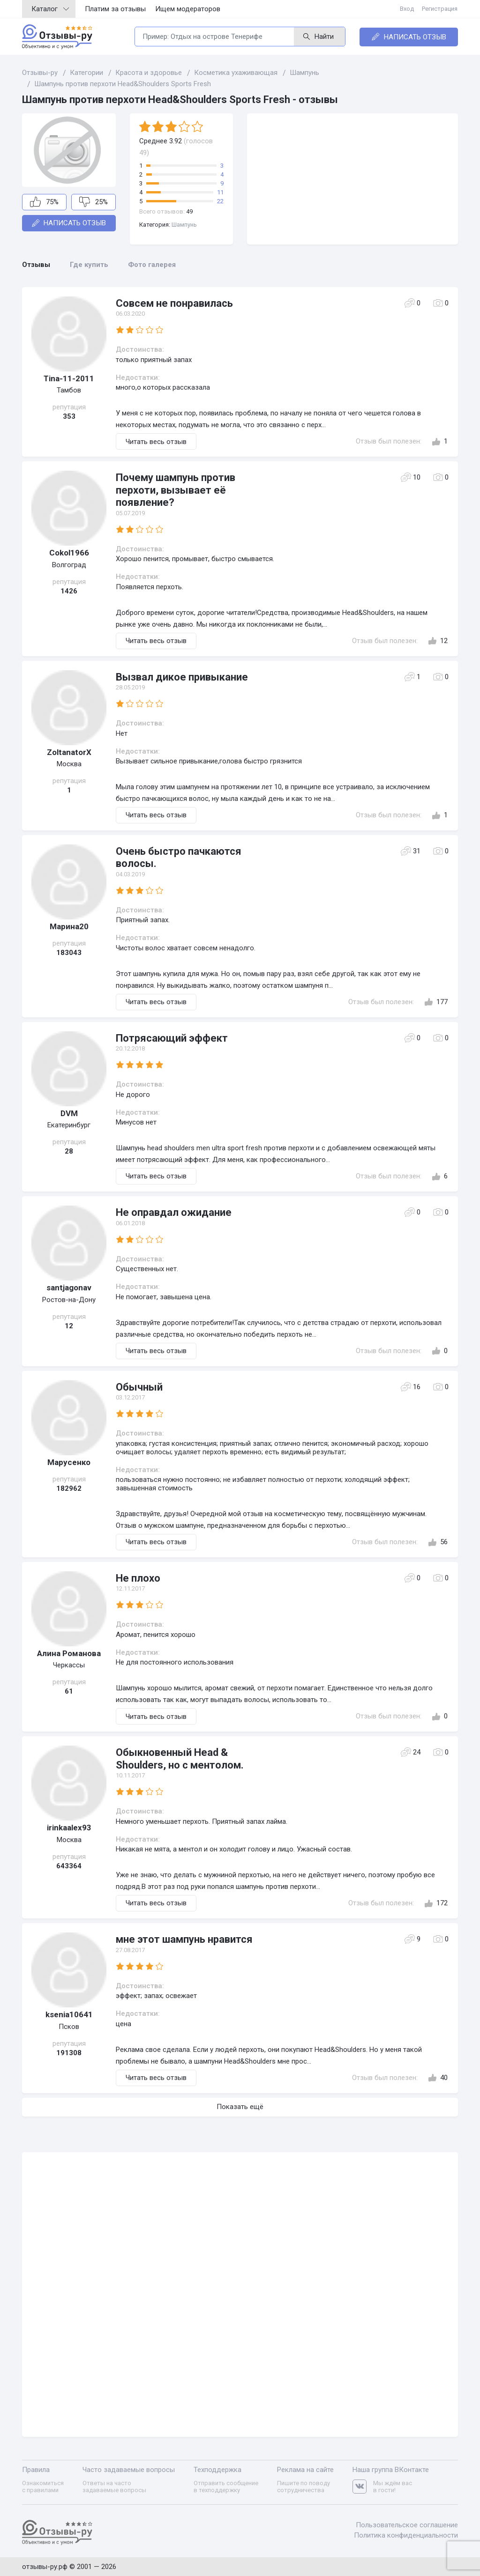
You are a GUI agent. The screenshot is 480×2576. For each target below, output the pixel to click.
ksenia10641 (69, 2014)
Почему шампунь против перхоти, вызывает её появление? (175, 490)
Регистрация (440, 8)
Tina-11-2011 (69, 378)
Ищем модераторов (187, 9)
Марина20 (69, 926)
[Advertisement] (352, 178)
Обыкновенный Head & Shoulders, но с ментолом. (180, 1758)
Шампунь (184, 224)
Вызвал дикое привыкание (182, 677)
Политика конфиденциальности (406, 2534)
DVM (69, 1113)
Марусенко (68, 1462)
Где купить (89, 264)
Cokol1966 (69, 552)
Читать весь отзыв (156, 441)
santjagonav (68, 1287)
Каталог (50, 9)
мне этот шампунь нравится (184, 1939)
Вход (408, 8)
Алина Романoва (69, 1653)
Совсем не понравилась (174, 303)
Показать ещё (240, 2106)
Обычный (139, 1387)
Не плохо (138, 1578)
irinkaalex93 (69, 1827)
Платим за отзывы (115, 9)
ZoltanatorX (69, 752)
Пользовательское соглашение (407, 2524)
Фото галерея (152, 264)
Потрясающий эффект (172, 1038)
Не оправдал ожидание (174, 1212)
